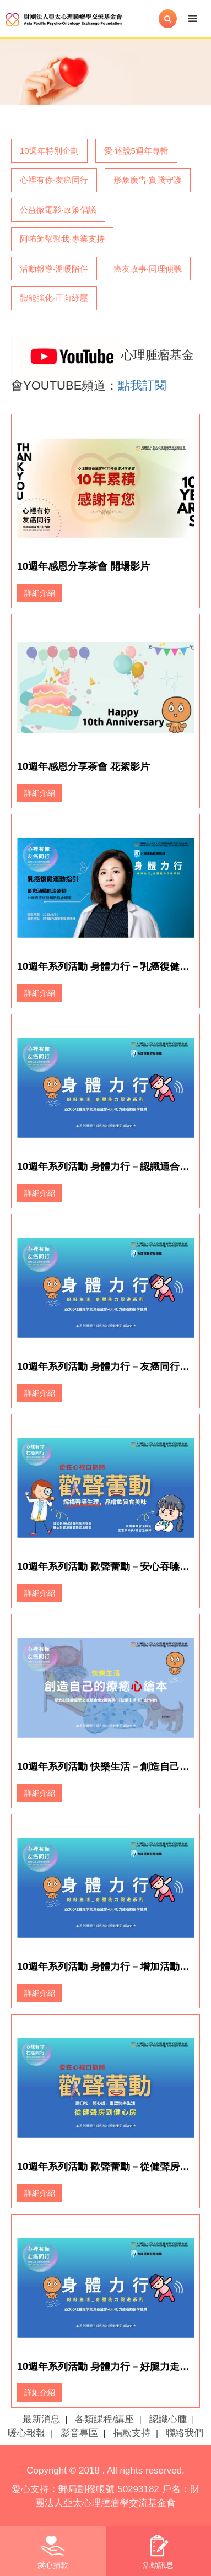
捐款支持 (131, 2433)
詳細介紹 (39, 592)
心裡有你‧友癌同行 (54, 180)
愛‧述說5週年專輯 (136, 150)
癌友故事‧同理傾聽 (147, 268)
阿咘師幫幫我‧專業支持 (62, 239)
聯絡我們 (184, 2433)
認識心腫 (168, 2419)
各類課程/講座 (104, 2419)
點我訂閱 (142, 385)
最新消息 (41, 2419)
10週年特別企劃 (49, 150)
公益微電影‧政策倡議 (58, 209)
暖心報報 (26, 2433)
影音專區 (79, 2433)
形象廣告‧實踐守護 (147, 180)
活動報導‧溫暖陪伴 (54, 268)
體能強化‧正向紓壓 (54, 298)
